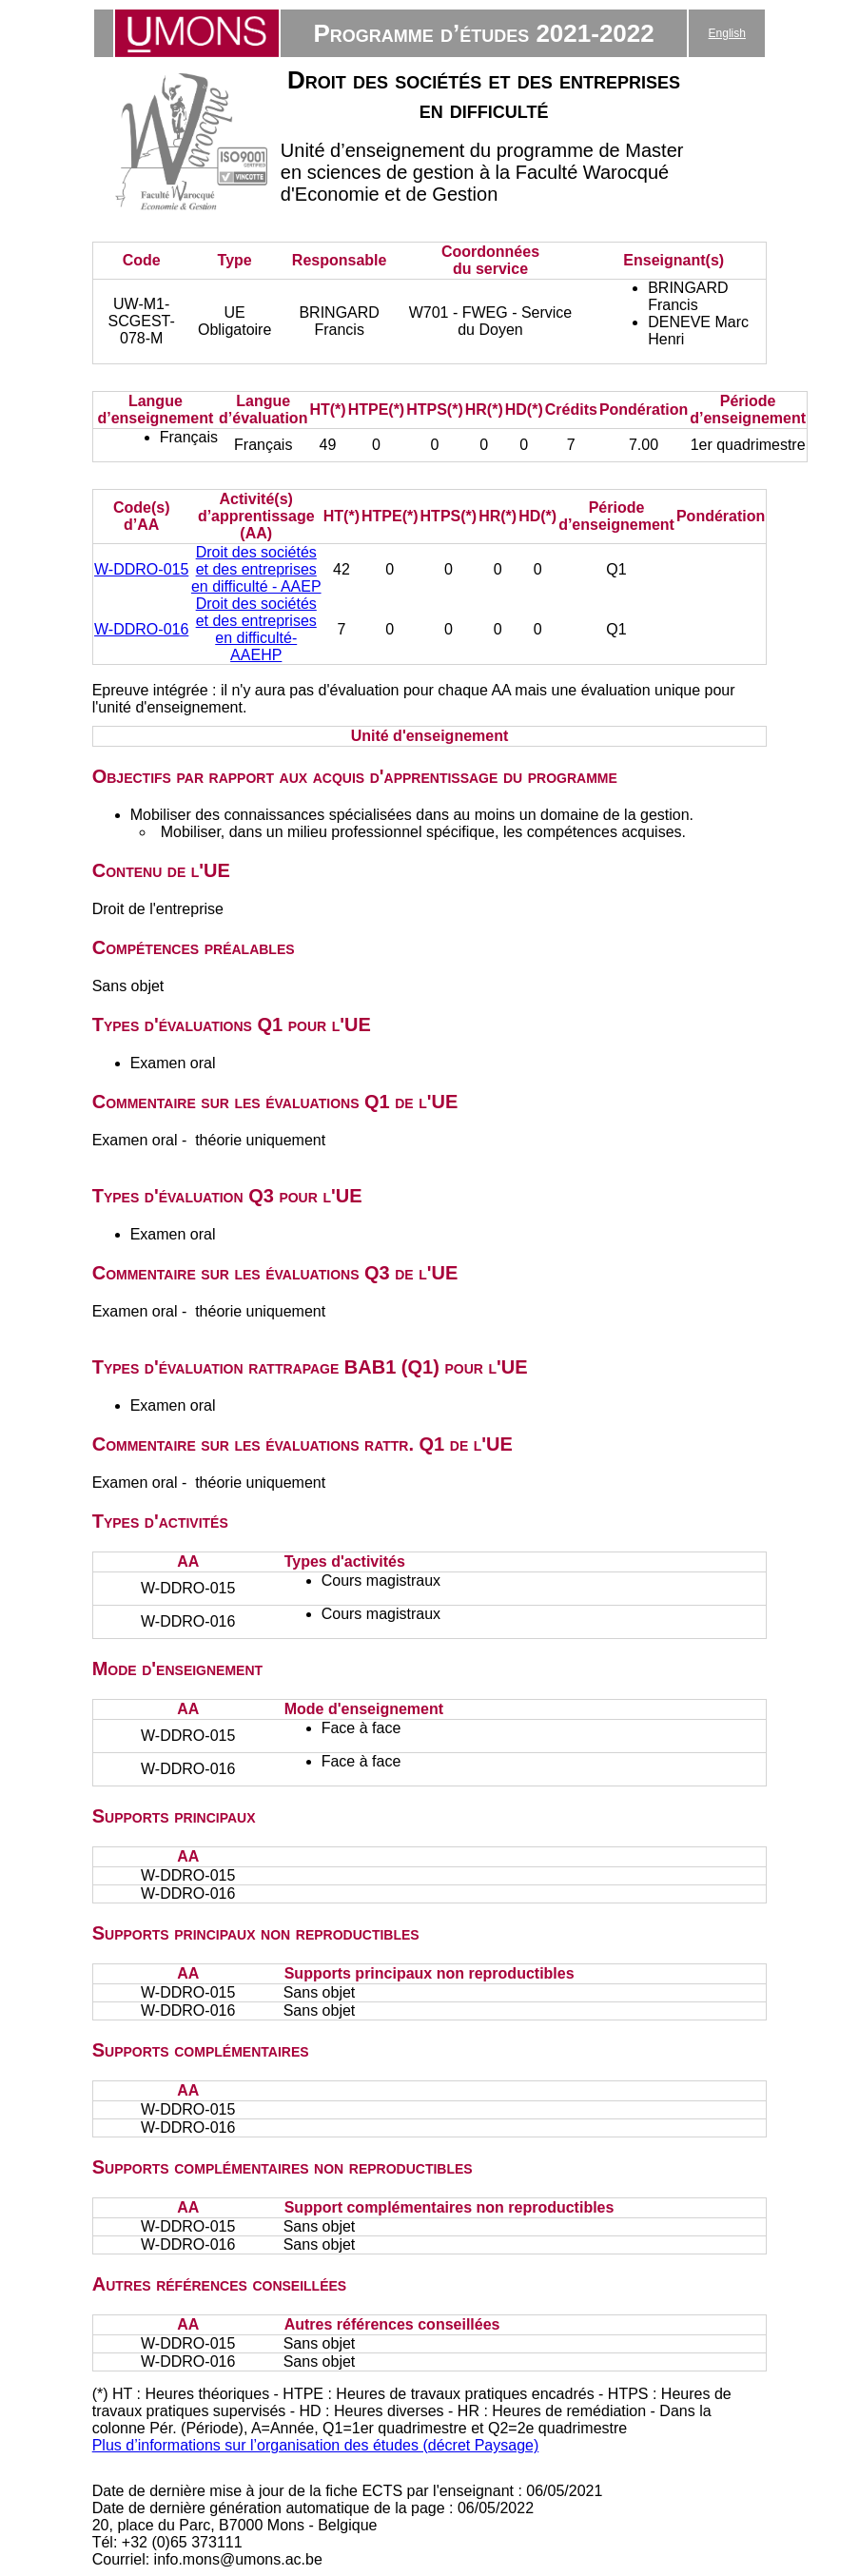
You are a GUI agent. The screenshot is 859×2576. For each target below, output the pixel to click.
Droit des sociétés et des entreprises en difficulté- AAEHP (256, 629)
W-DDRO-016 (141, 629)
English (727, 33)
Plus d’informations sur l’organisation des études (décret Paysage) (315, 2445)
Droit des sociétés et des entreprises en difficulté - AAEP (256, 569)
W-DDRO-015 (141, 569)
